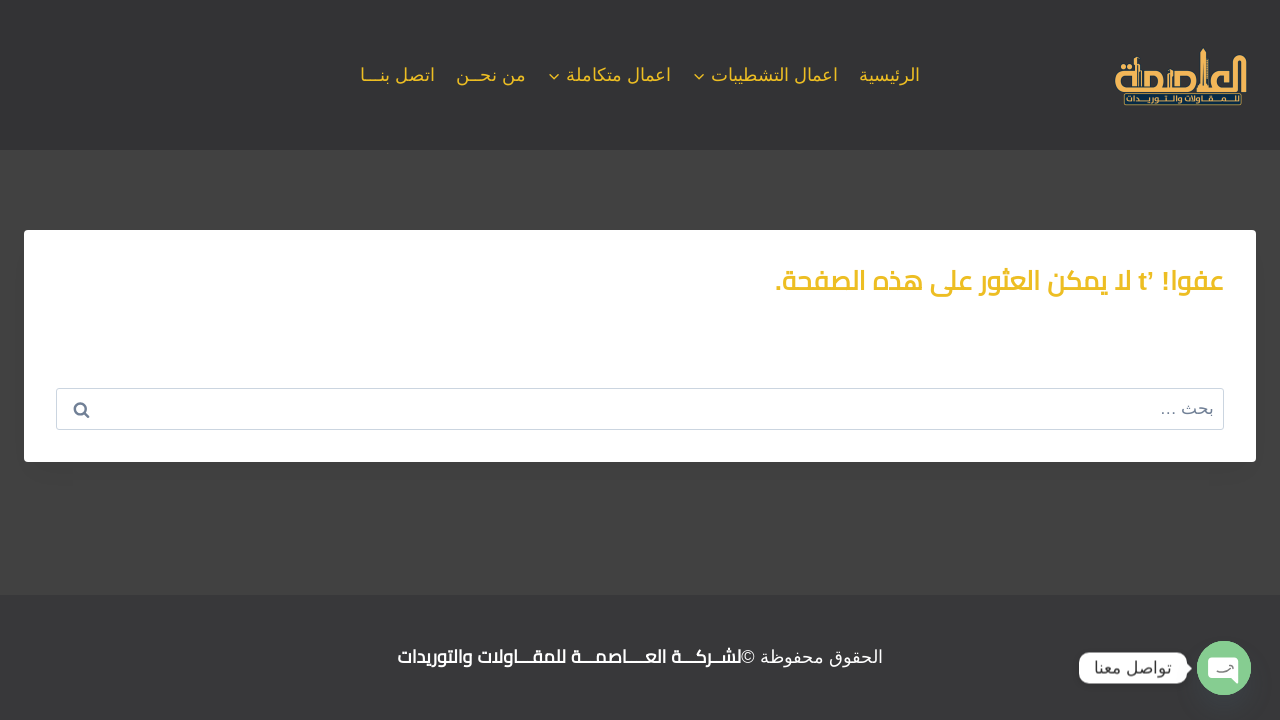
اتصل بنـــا (397, 75)
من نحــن (491, 75)
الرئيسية (889, 75)
